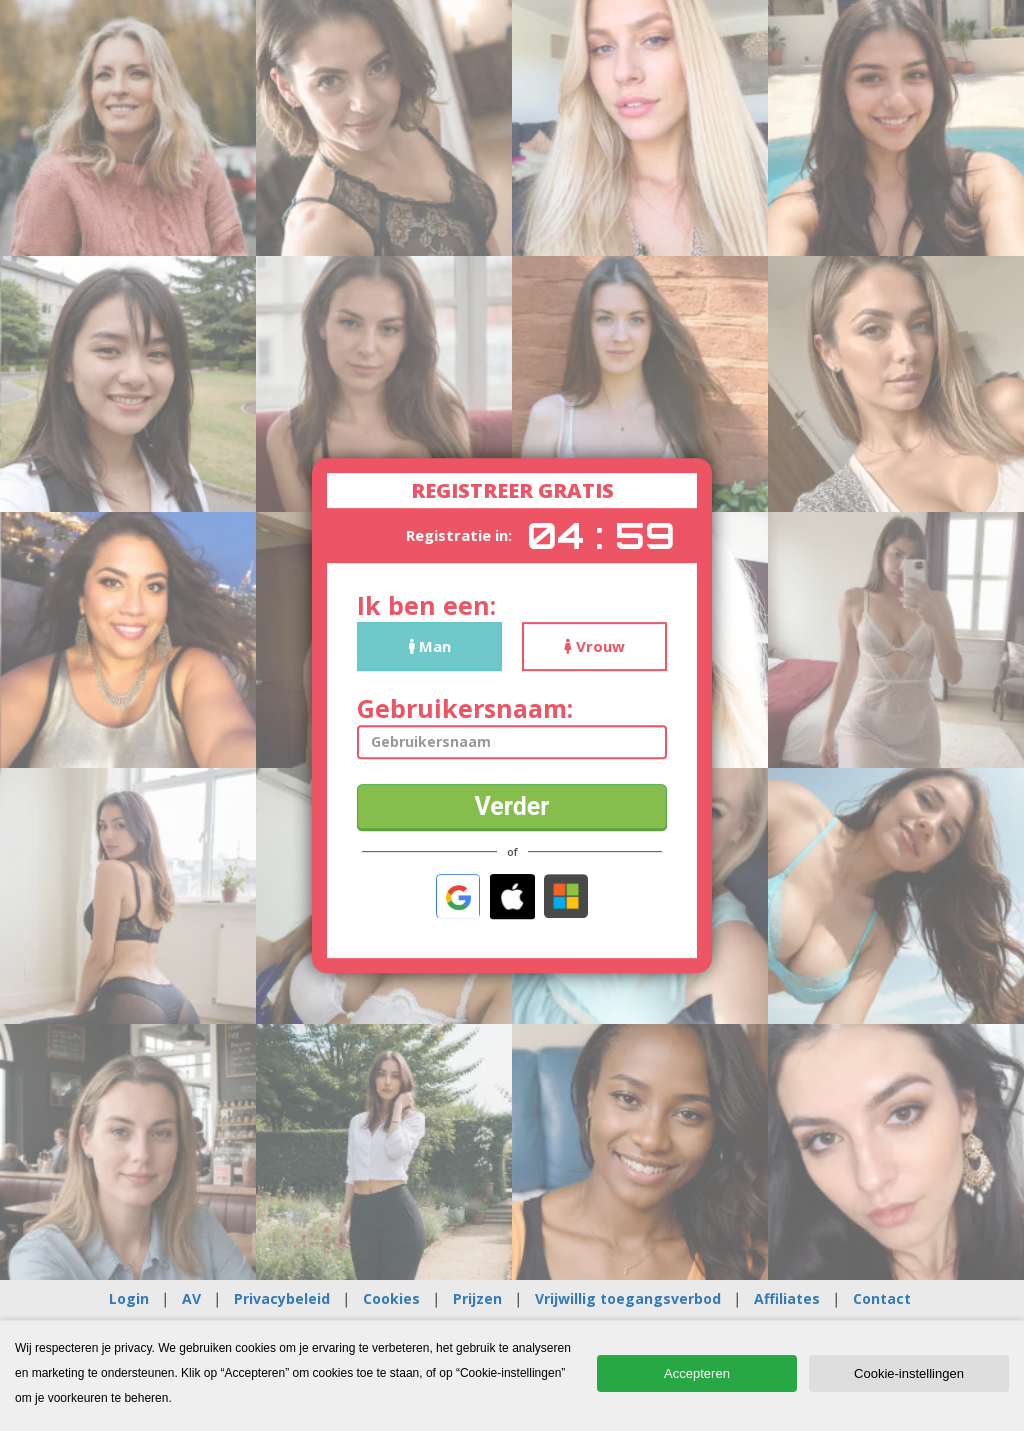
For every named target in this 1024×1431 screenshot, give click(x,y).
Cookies (391, 1298)
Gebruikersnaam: (465, 708)
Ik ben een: (426, 605)
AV (191, 1298)
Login (129, 1298)
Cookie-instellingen (909, 1373)
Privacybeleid (282, 1298)
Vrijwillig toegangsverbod (628, 1298)
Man (430, 646)
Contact (882, 1298)
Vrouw (594, 646)
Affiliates (787, 1298)
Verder (512, 806)
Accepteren (697, 1373)
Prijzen (477, 1298)
